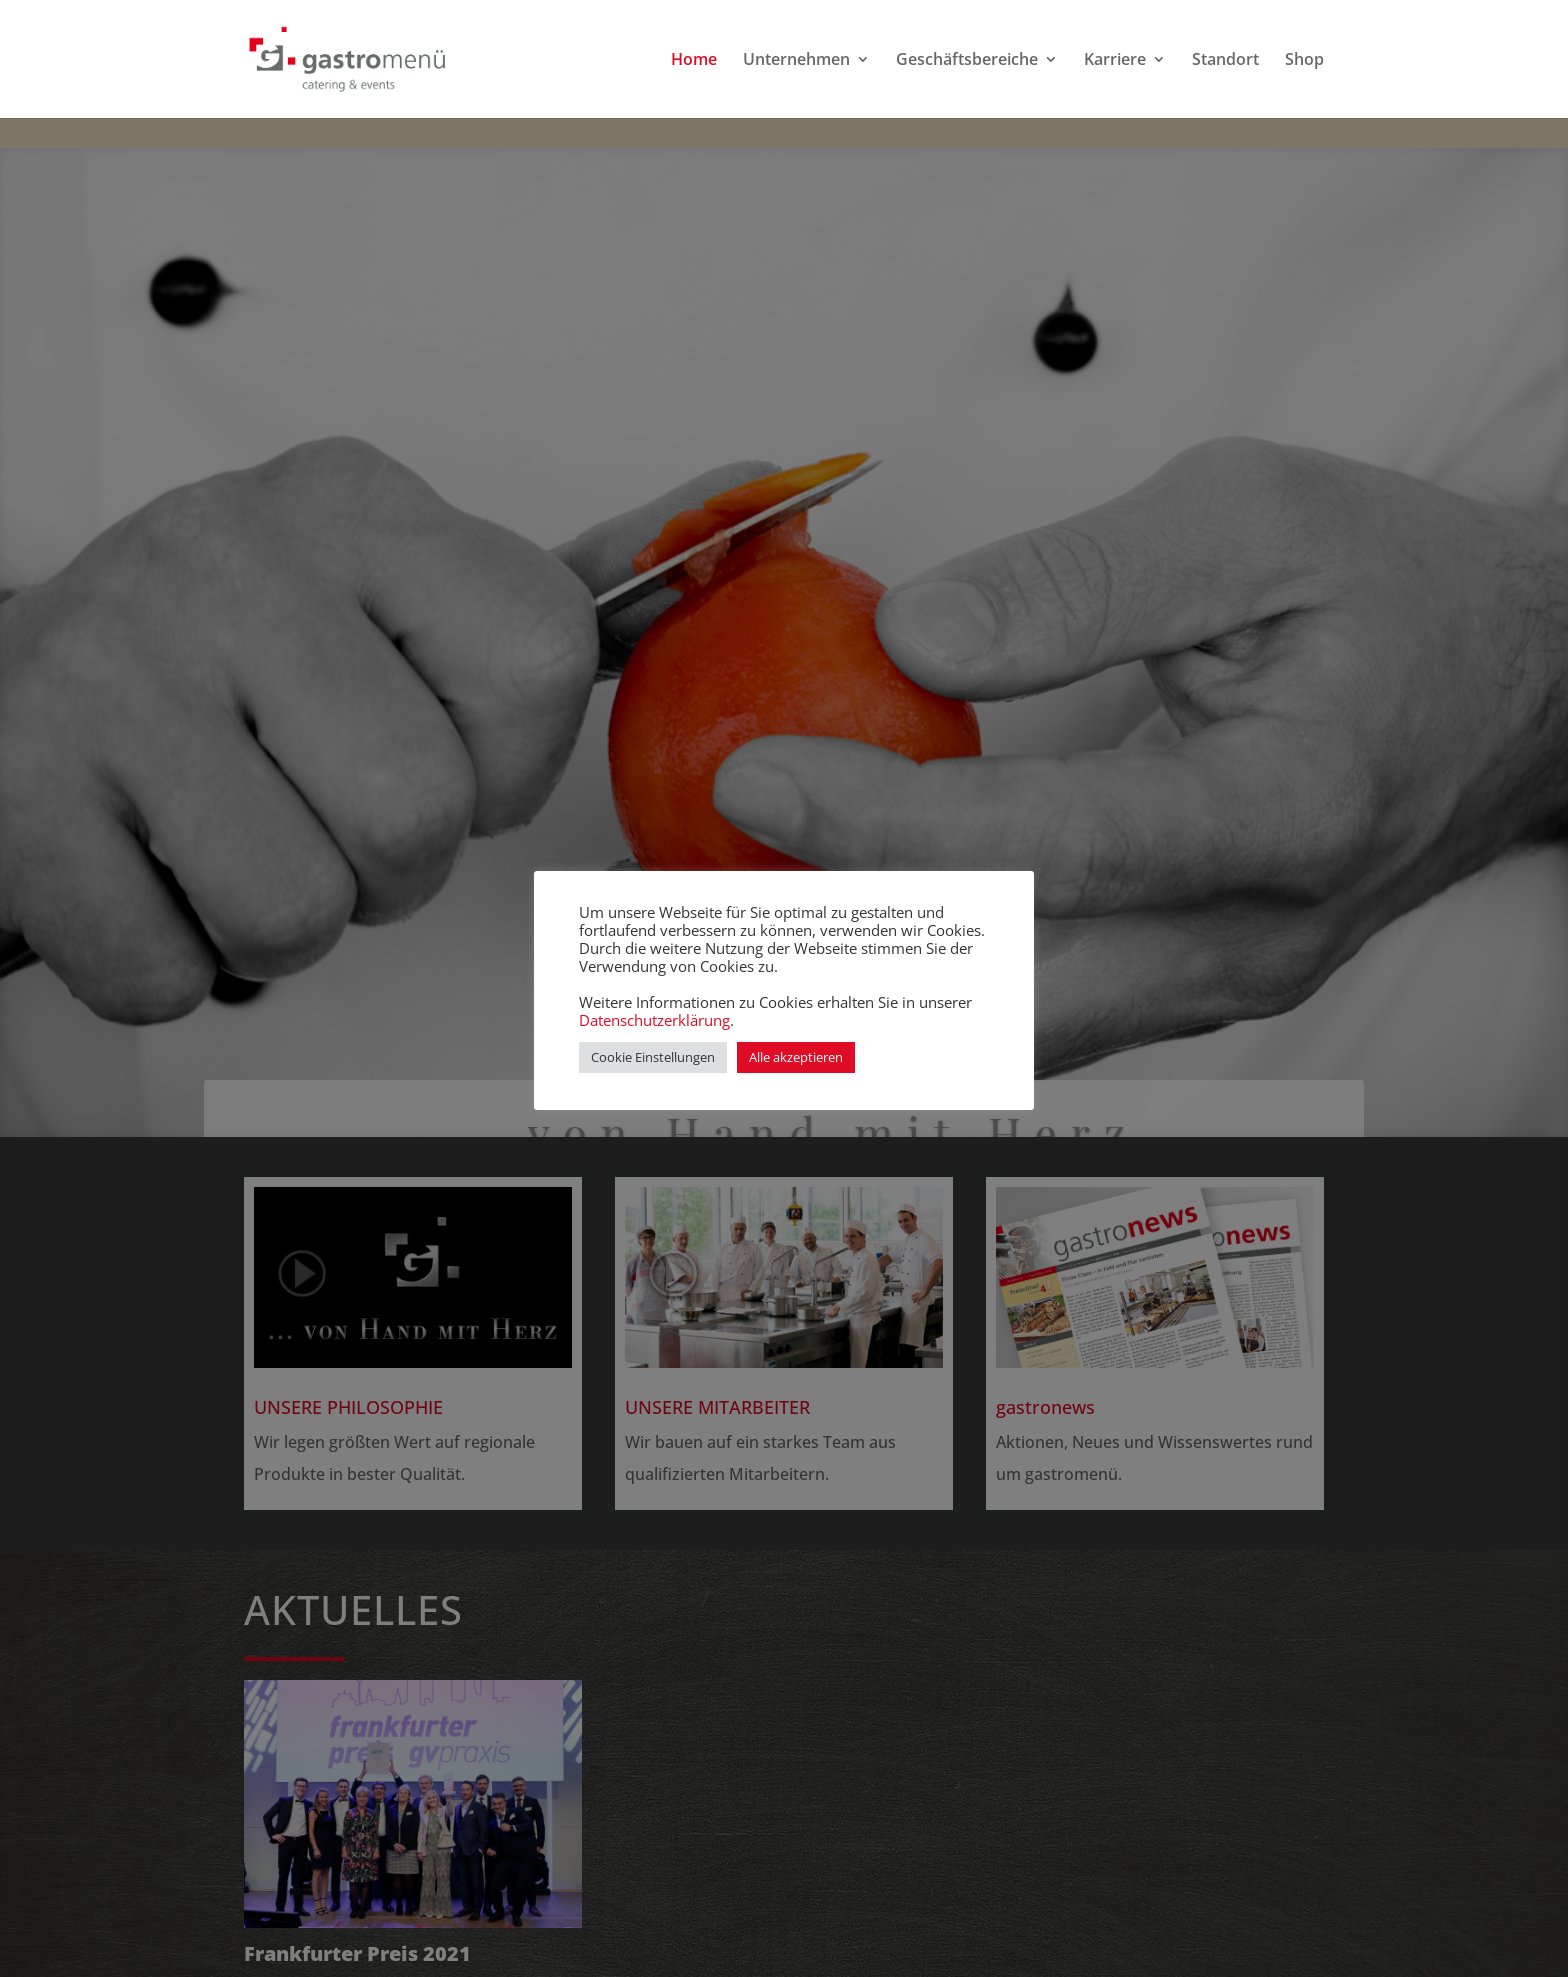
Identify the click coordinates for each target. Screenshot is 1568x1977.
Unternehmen (796, 61)
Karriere (1115, 61)
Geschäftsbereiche (967, 61)
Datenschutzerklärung (654, 1020)
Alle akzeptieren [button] (796, 1057)
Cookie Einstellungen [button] (653, 1057)
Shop (1304, 61)
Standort (1225, 61)
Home (694, 61)
